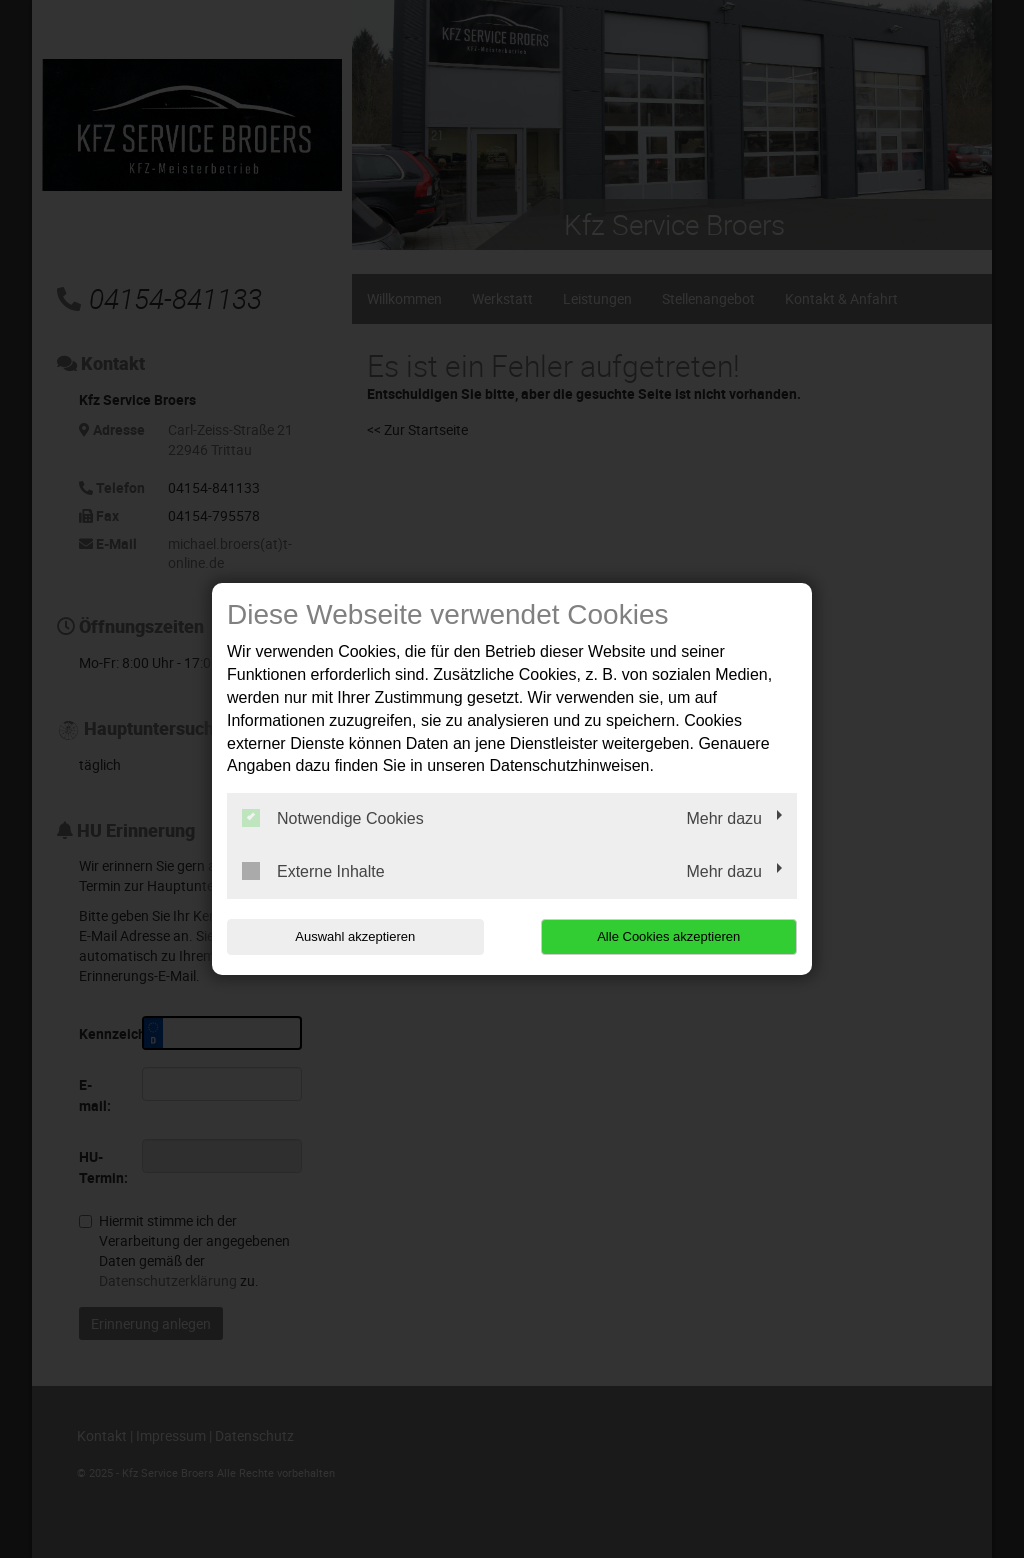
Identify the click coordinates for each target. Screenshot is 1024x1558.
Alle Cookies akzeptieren (668, 936)
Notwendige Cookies (333, 818)
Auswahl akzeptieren (355, 936)
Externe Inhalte (313, 871)
